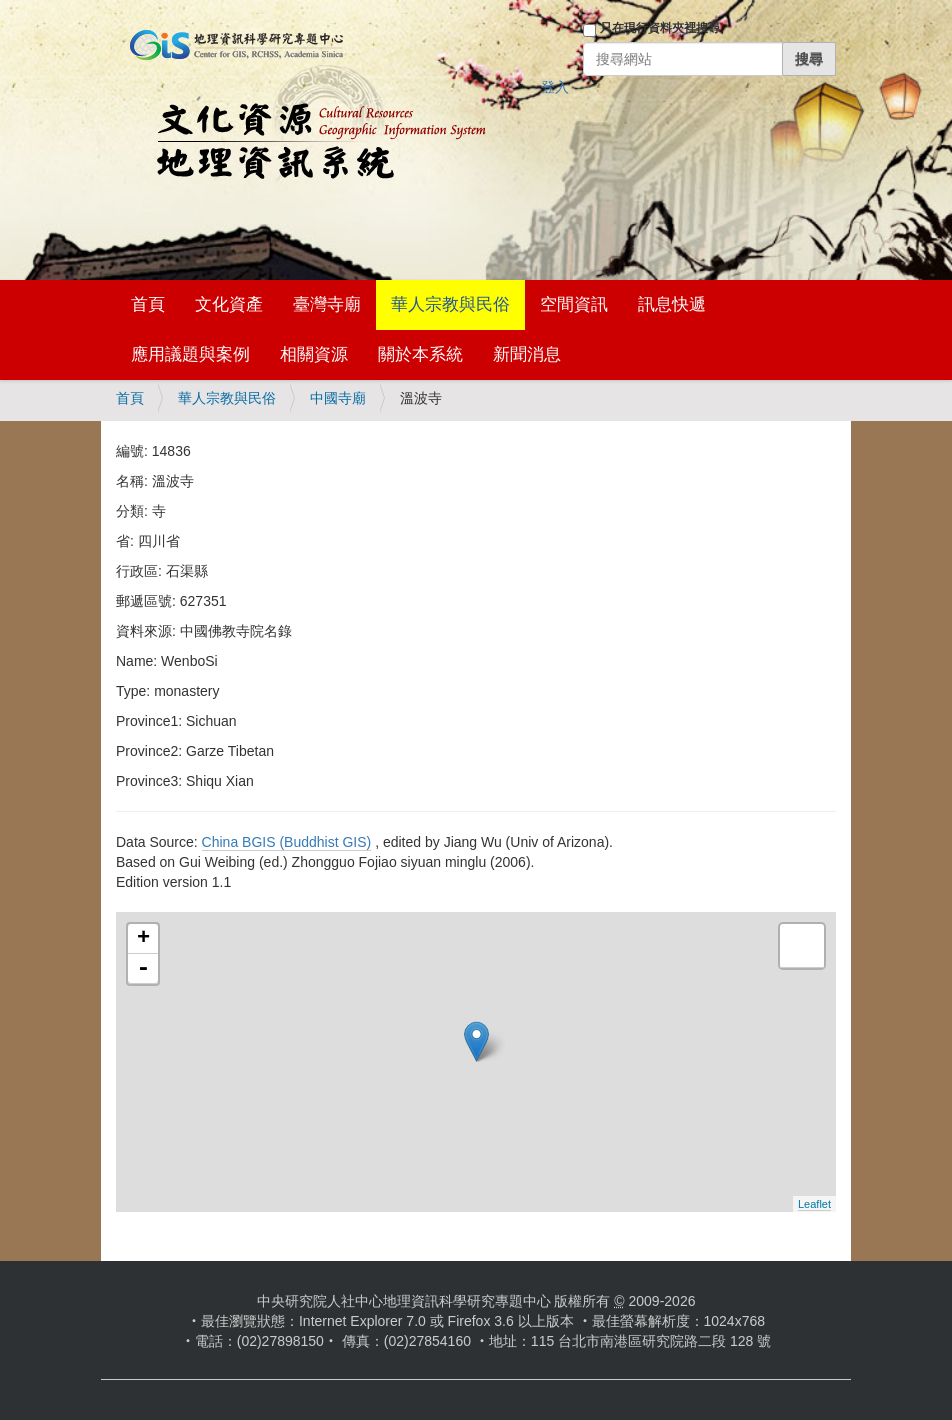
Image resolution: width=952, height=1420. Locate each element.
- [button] (143, 969)
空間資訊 (574, 304)
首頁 (148, 304)
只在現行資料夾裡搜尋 (660, 28)
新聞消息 (527, 354)
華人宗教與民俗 (450, 304)
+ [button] (143, 939)
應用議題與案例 (190, 354)
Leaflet (814, 1204)
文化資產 (229, 304)
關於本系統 (420, 354)
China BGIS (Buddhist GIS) (287, 842)
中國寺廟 (338, 398)
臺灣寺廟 (327, 304)
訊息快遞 (672, 304)
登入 (555, 87)
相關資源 (314, 354)
